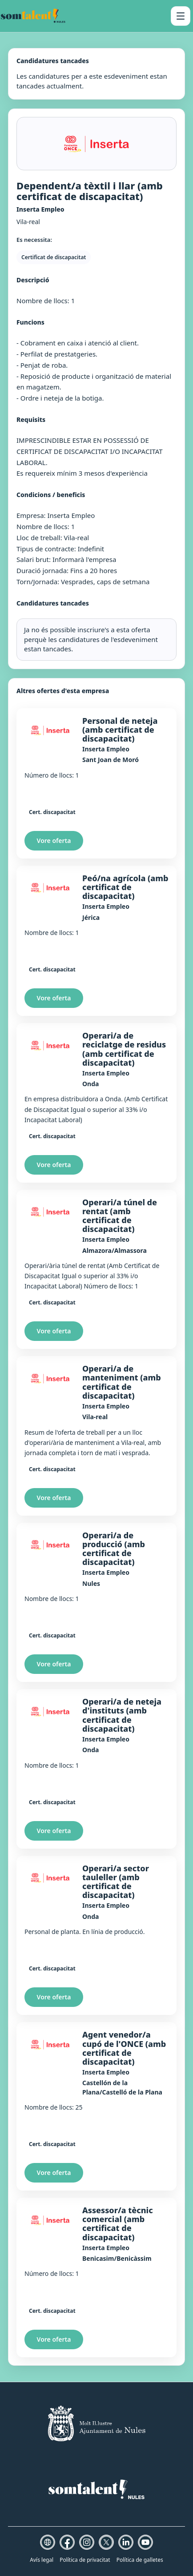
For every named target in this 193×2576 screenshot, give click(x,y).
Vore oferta (54, 840)
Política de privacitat (85, 2560)
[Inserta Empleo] (50, 730)
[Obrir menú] (180, 16)
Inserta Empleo (105, 749)
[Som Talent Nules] (33, 16)
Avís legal (41, 2560)
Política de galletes (140, 2560)
